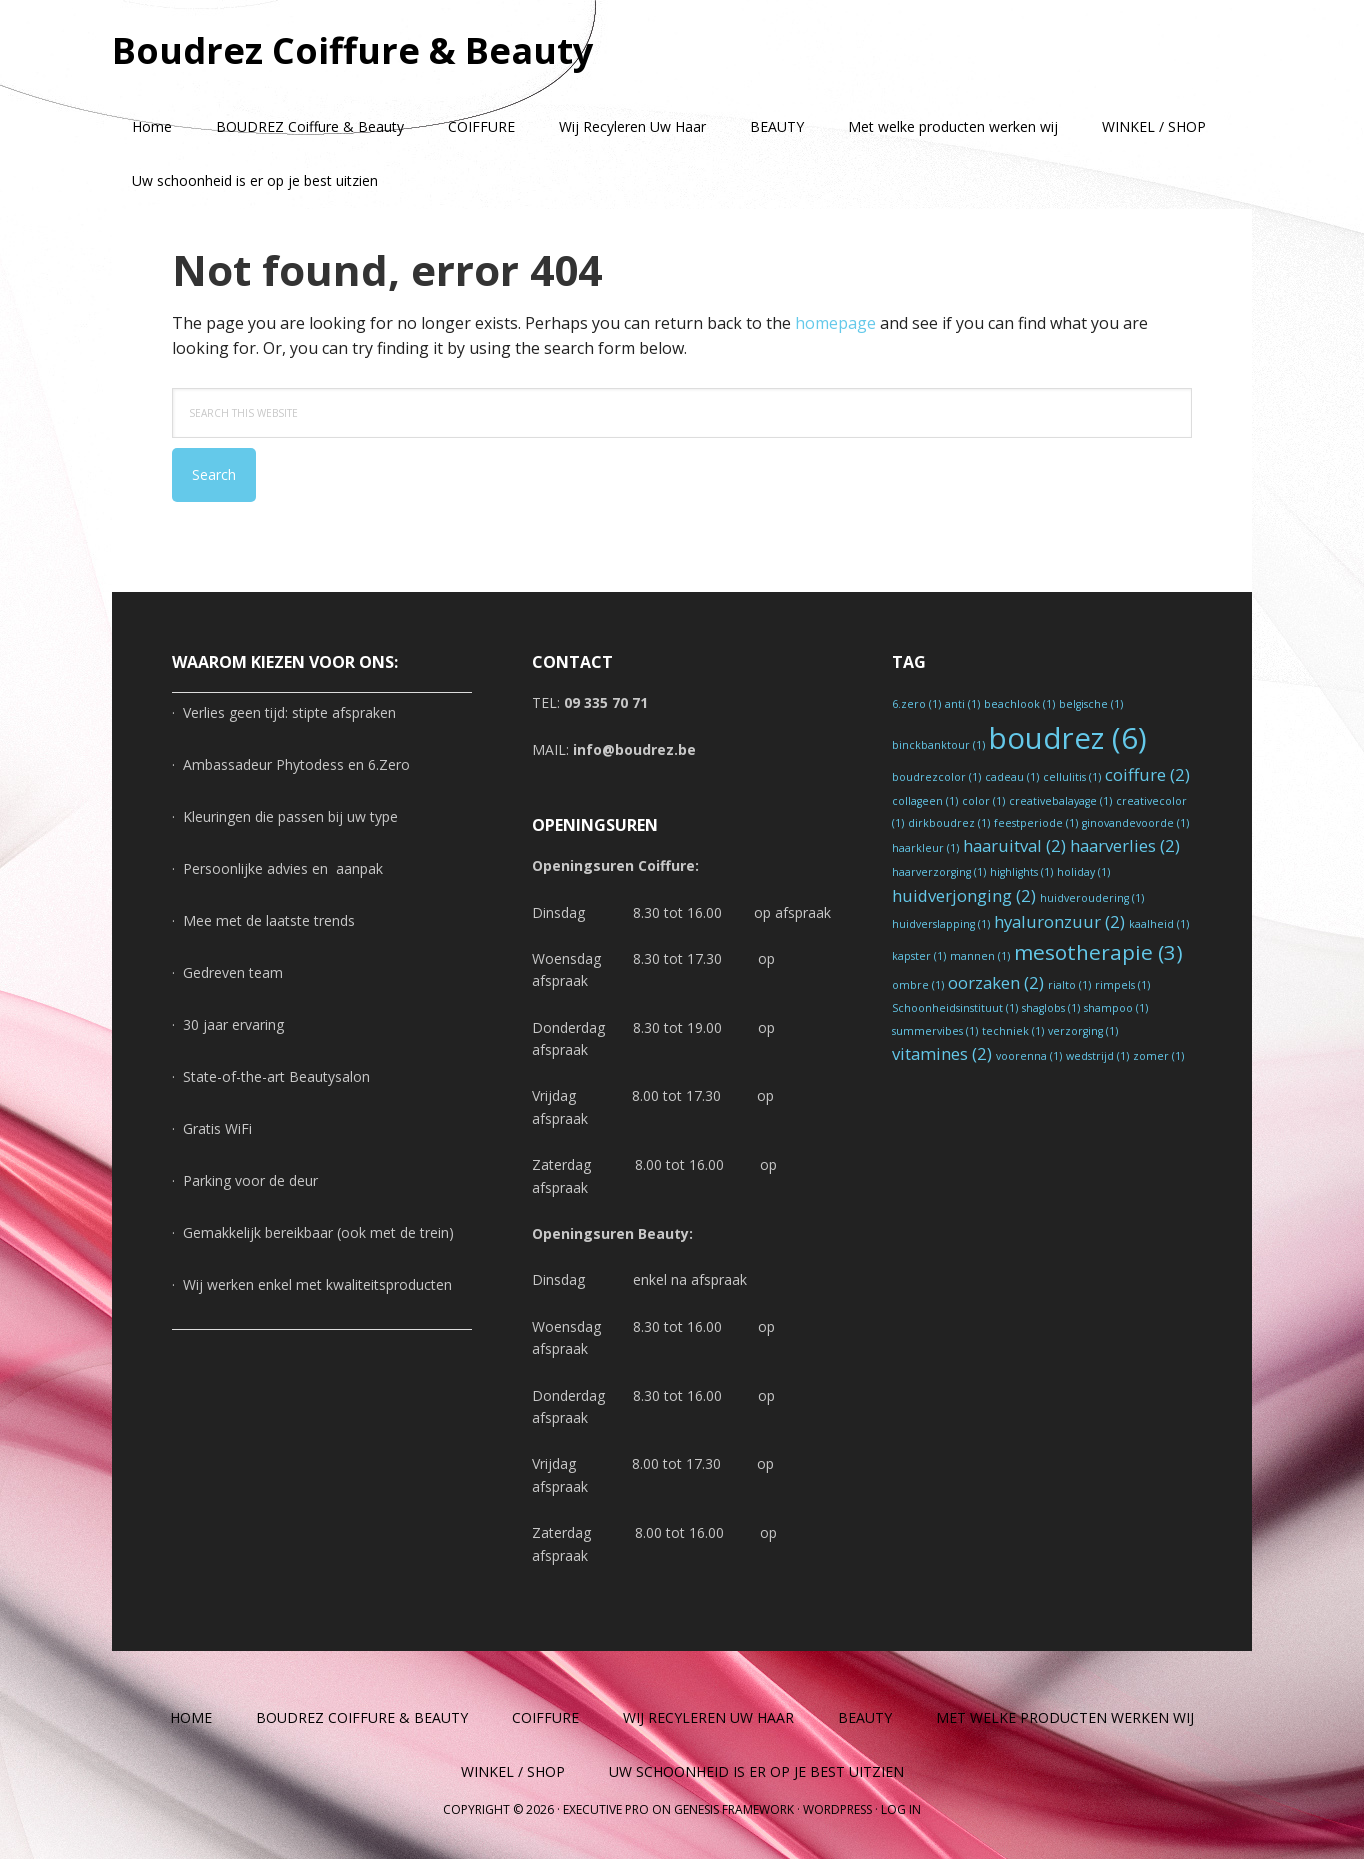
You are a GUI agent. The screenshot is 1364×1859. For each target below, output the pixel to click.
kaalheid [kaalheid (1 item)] (1159, 924)
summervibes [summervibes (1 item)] (935, 1031)
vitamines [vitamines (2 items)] (942, 1053)
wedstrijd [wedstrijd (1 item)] (1097, 1056)
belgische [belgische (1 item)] (1091, 704)
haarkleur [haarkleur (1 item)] (925, 848)
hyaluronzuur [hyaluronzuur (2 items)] (1059, 921)
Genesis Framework (734, 1809)
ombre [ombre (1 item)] (918, 985)
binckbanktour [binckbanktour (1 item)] (938, 745)
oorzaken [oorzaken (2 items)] (996, 982)
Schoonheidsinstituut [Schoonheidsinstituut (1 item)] (955, 1008)
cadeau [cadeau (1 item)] (1012, 777)
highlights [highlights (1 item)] (1021, 872)
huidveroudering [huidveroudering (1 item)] (1092, 898)
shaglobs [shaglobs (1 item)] (1051, 1008)
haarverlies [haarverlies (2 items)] (1125, 845)
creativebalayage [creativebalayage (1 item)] (1060, 801)
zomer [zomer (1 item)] (1158, 1056)
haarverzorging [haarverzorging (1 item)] (939, 872)
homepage (835, 323)
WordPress (837, 1809)
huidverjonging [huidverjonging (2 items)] (964, 895)
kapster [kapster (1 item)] (919, 956)
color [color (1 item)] (983, 801)
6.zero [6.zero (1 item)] (916, 704)
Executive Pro (606, 1809)
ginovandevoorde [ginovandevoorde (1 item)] (1135, 823)
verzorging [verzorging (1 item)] (1083, 1031)
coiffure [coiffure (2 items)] (1147, 774)
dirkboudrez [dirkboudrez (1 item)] (949, 823)
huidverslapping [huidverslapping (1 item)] (941, 924)
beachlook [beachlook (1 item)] (1019, 704)
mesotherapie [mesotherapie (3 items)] (1098, 952)
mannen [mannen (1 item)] (980, 956)
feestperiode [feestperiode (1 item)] (1036, 823)
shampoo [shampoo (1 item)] (1116, 1008)
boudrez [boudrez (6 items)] (1068, 738)
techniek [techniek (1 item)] (1013, 1031)
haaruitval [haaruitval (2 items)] (1014, 845)
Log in (901, 1809)
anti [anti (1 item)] (962, 704)
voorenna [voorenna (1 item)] (1029, 1056)
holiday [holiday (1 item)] (1083, 872)
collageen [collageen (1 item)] (925, 801)
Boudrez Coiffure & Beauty (352, 49)
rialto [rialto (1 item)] (1069, 985)
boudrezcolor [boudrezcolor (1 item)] (936, 777)
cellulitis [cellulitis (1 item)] (1072, 777)
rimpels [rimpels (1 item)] (1122, 985)
